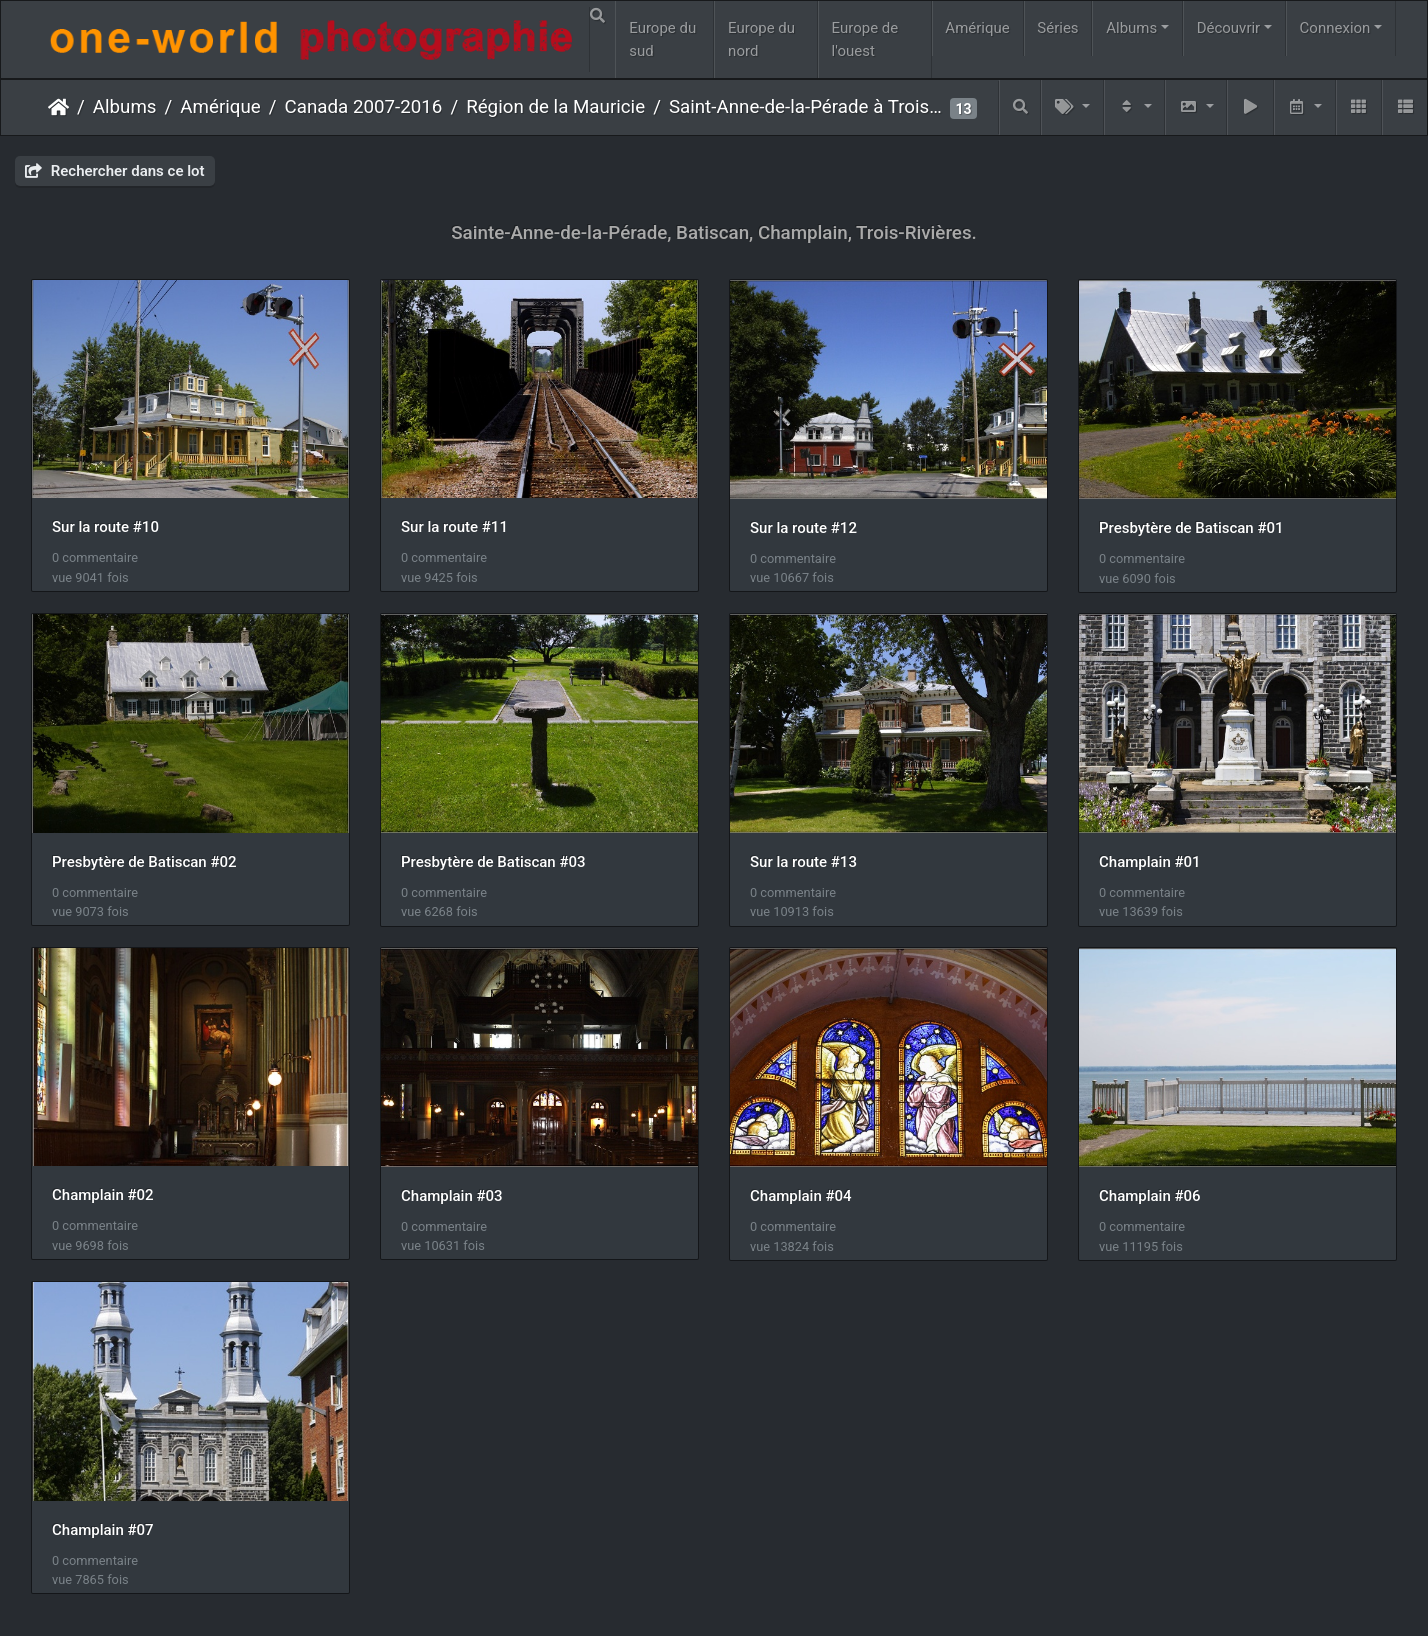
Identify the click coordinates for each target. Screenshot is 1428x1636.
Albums (1131, 28)
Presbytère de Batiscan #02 (144, 862)
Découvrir (1229, 28)
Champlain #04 (801, 1196)
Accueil (58, 107)
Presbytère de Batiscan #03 (493, 862)
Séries (1057, 28)
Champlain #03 (452, 1196)
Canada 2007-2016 (364, 107)
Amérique (977, 28)
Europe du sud (662, 39)
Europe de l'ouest (865, 39)
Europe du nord (761, 39)
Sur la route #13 (803, 862)
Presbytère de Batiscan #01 (1191, 528)
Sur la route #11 (454, 527)
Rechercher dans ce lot (115, 171)
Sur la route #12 (803, 528)
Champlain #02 (103, 1195)
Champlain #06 (1150, 1196)
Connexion (1335, 28)
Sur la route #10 (105, 527)
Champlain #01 (1150, 862)
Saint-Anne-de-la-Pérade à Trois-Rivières (807, 107)
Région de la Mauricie (555, 107)
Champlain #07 (103, 1530)
